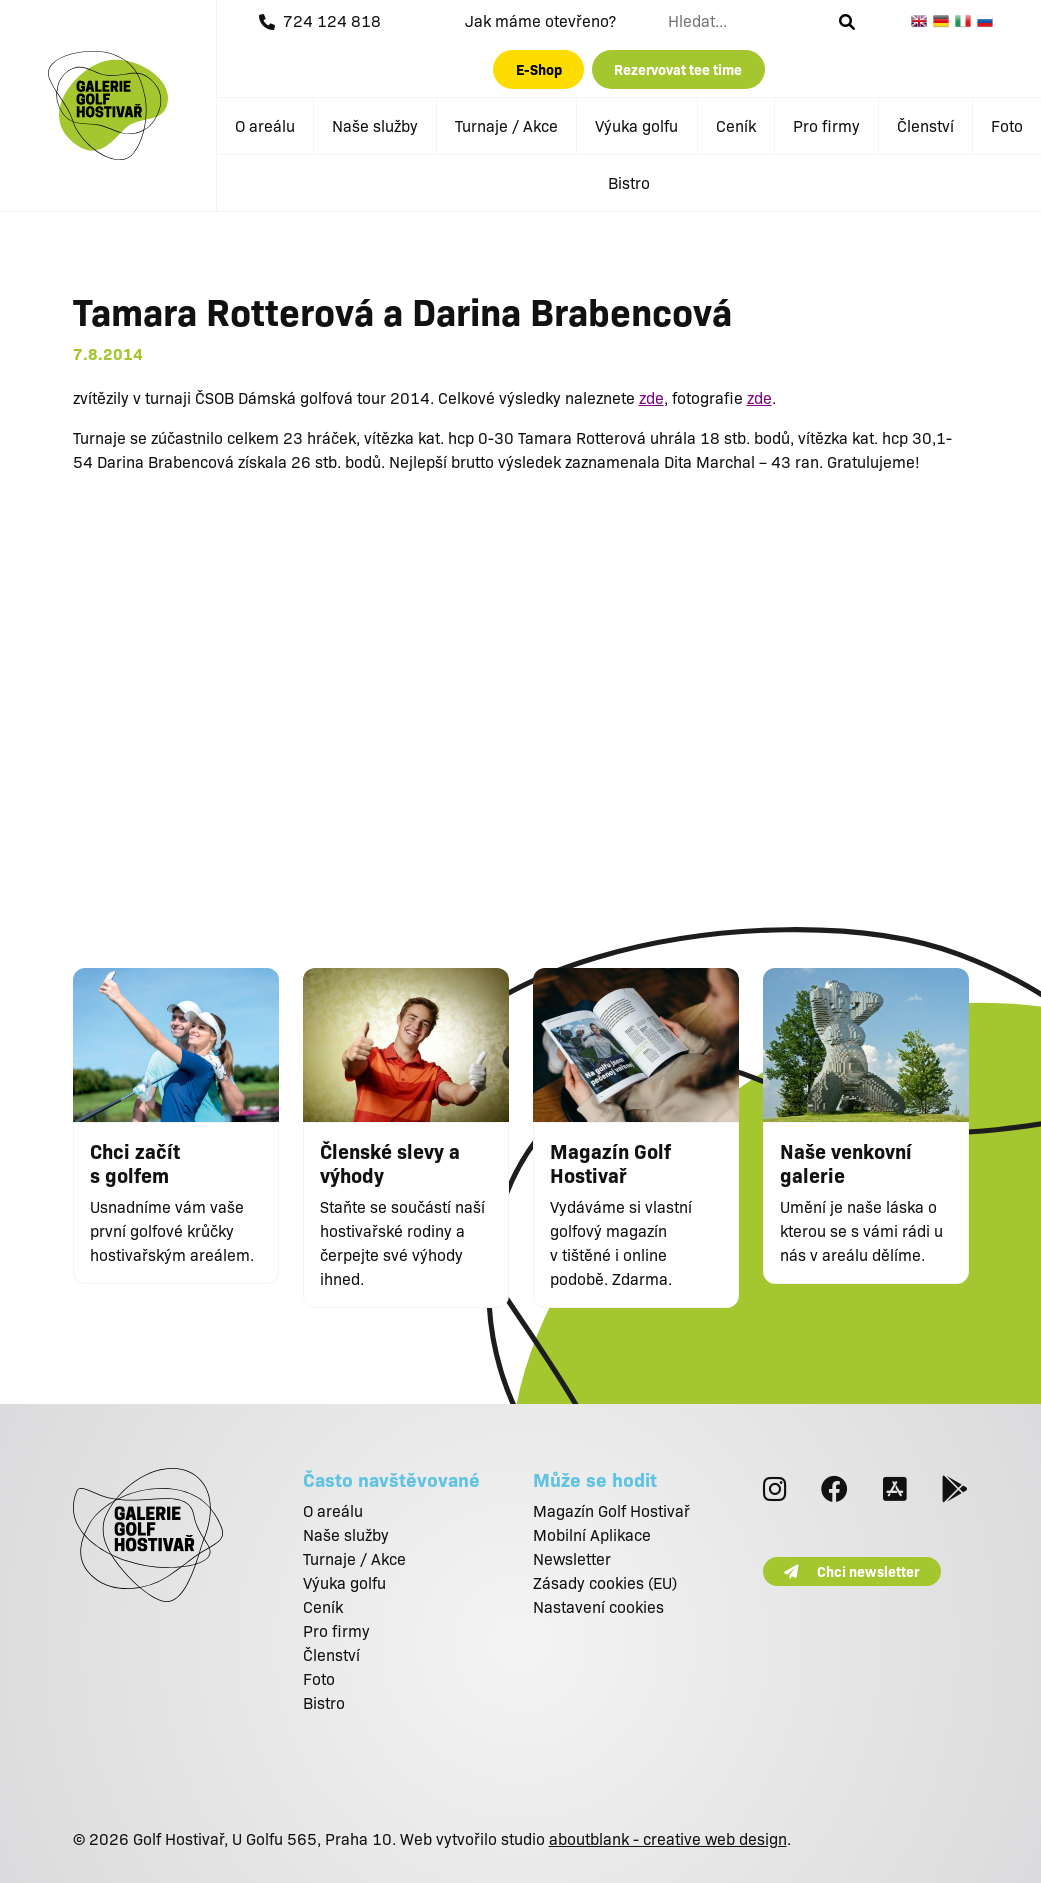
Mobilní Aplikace (592, 1534)
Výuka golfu (636, 125)
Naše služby (375, 125)
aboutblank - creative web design (668, 1838)
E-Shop (539, 69)
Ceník (736, 125)
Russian (988, 21)
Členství (925, 125)
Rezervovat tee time (678, 69)
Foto (1007, 125)
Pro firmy (826, 125)
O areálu (265, 125)
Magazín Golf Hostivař (611, 1510)
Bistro (629, 182)
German (944, 21)
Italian (966, 21)
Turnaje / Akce (506, 125)
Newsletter (572, 1558)
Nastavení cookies (598, 1606)
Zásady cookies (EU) (605, 1582)
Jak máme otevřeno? (540, 20)
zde (651, 397)
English (922, 21)
